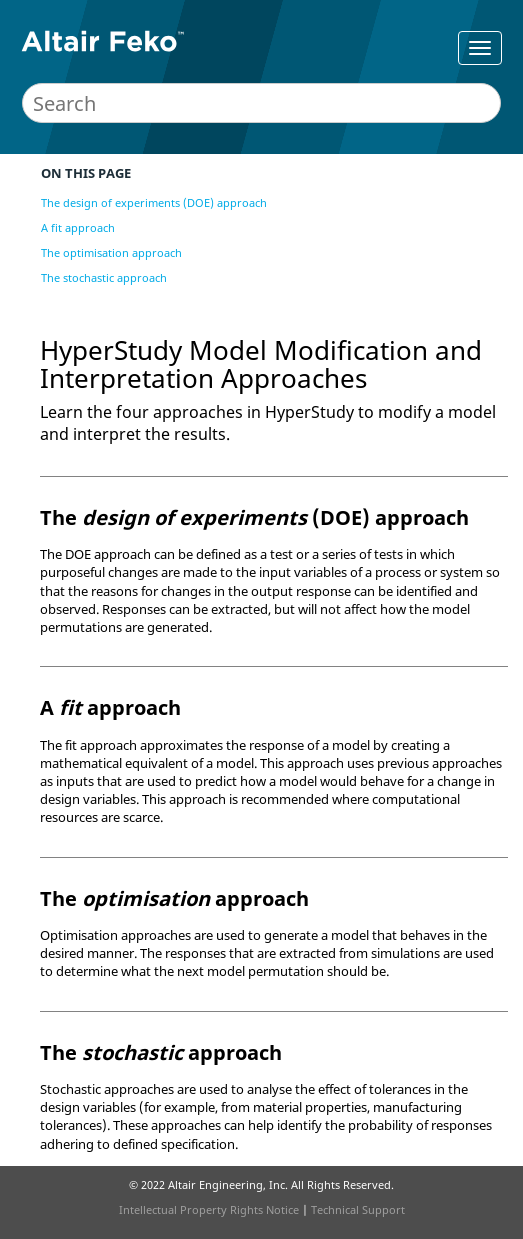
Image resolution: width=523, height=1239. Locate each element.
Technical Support (358, 1209)
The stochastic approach (104, 277)
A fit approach (78, 227)
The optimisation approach (111, 252)
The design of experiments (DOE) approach (154, 202)
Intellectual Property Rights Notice (209, 1209)
